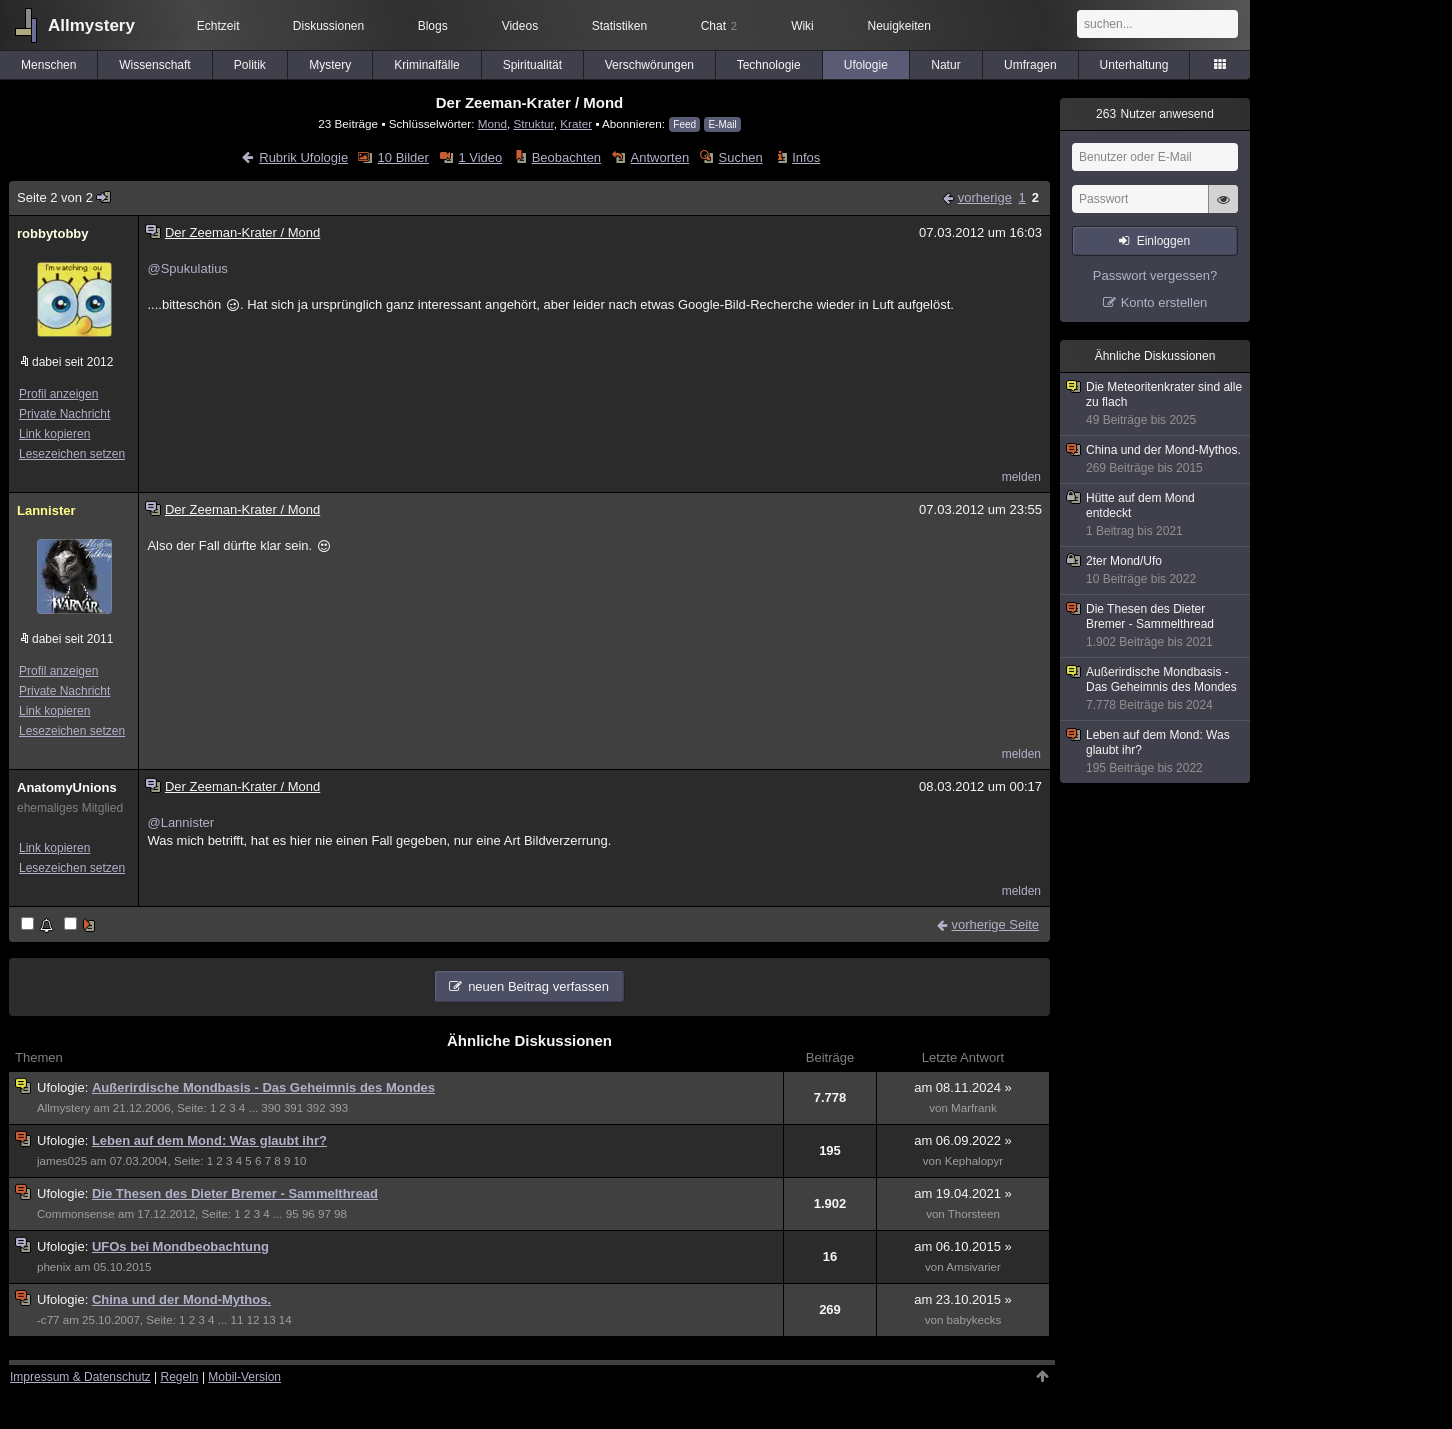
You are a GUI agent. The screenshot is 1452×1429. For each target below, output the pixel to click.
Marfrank (974, 1108)
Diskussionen (328, 26)
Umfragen (1030, 65)
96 (308, 1214)
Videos (520, 26)
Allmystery (91, 25)
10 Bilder (403, 157)
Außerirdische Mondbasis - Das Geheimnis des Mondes (263, 1087)
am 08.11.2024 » (963, 1087)
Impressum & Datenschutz (80, 1377)
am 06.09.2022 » (963, 1140)
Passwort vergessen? (1155, 275)
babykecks (974, 1320)
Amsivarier (973, 1267)
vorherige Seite (995, 924)
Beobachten (566, 157)
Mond (492, 123)
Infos (806, 157)
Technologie (769, 65)
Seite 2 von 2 (64, 197)
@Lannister (180, 822)
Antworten (660, 157)
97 (324, 1214)
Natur (945, 65)
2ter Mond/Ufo (1156, 570)
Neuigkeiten (899, 26)
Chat (719, 26)
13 (269, 1320)
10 (300, 1161)
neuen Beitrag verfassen (538, 986)
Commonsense (76, 1214)
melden (1021, 477)
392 (315, 1108)
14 (285, 1320)
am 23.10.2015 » (963, 1299)
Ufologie (866, 65)
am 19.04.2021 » (963, 1193)
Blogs (433, 26)
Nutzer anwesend (1155, 114)
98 (340, 1214)
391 (293, 1108)
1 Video (480, 157)
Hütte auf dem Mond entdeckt (1156, 515)
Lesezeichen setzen (72, 454)
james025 (62, 1161)
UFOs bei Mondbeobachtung (180, 1246)
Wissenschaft (154, 65)
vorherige (985, 197)
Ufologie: (64, 1087)
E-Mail (722, 124)
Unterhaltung (1134, 65)
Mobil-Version (244, 1377)
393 (338, 1108)
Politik (250, 65)
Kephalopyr (974, 1161)
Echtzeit (218, 26)
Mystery (330, 65)
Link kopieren (54, 434)
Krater (576, 123)
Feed (684, 124)
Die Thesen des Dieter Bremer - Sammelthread (235, 1193)
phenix (54, 1267)
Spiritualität (532, 65)
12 (253, 1320)
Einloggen (1163, 241)
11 (237, 1320)
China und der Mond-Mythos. (181, 1299)
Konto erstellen (1164, 302)
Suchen (741, 157)
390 (270, 1108)
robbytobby (53, 233)
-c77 (48, 1320)
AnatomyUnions (67, 787)
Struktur (533, 123)
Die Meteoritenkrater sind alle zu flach (1156, 404)
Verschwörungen (649, 65)
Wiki (802, 26)
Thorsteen (974, 1214)
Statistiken (619, 26)
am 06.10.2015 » (963, 1246)
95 (292, 1214)
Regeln (180, 1377)
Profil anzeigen (58, 394)
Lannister (46, 510)
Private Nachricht (64, 414)
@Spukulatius (187, 268)
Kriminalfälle (426, 65)
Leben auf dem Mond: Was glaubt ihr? (209, 1140)
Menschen (48, 65)
